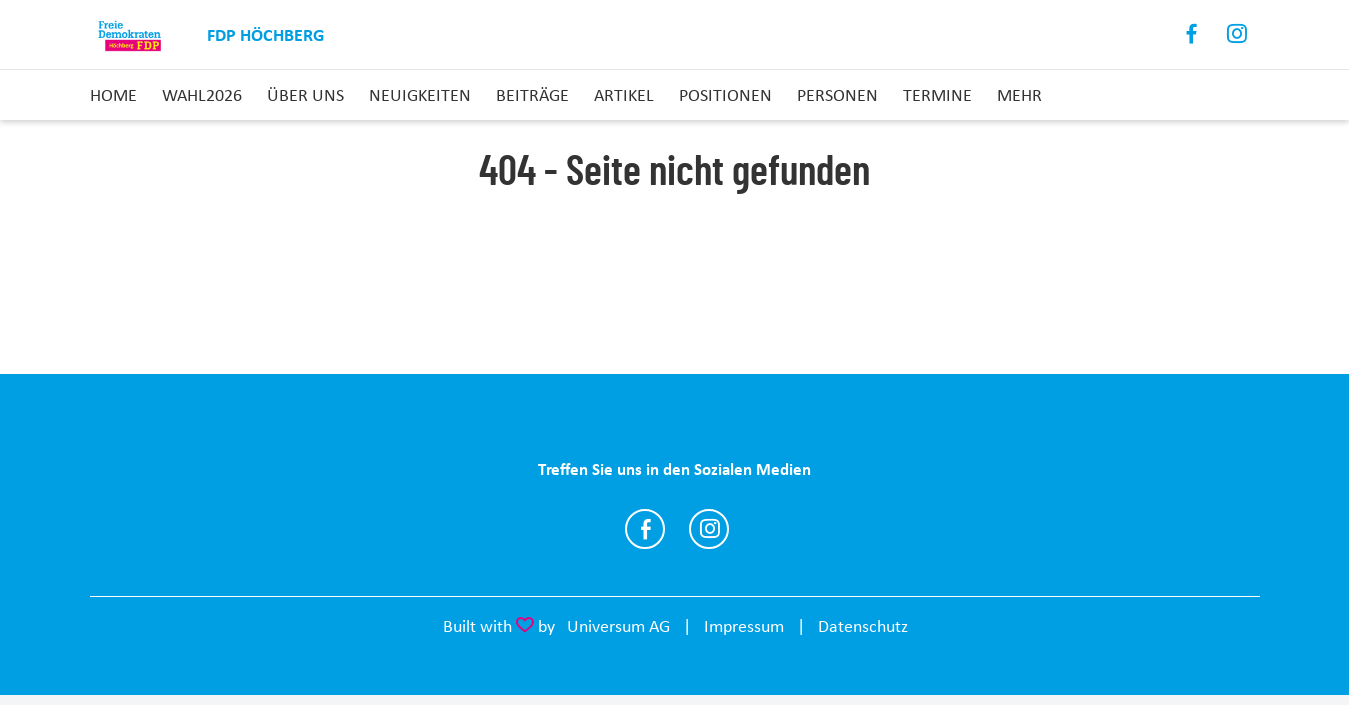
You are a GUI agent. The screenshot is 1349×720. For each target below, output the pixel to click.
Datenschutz (863, 626)
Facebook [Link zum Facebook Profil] (1192, 34)
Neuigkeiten (420, 95)
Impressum (744, 626)
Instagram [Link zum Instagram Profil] (1237, 34)
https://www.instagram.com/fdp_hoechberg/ (709, 529)
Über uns (305, 95)
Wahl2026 (202, 95)
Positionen (725, 95)
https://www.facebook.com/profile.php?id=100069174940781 (645, 529)
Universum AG (618, 626)
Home (113, 95)
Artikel (624, 95)
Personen (837, 95)
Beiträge (532, 95)
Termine (937, 95)
